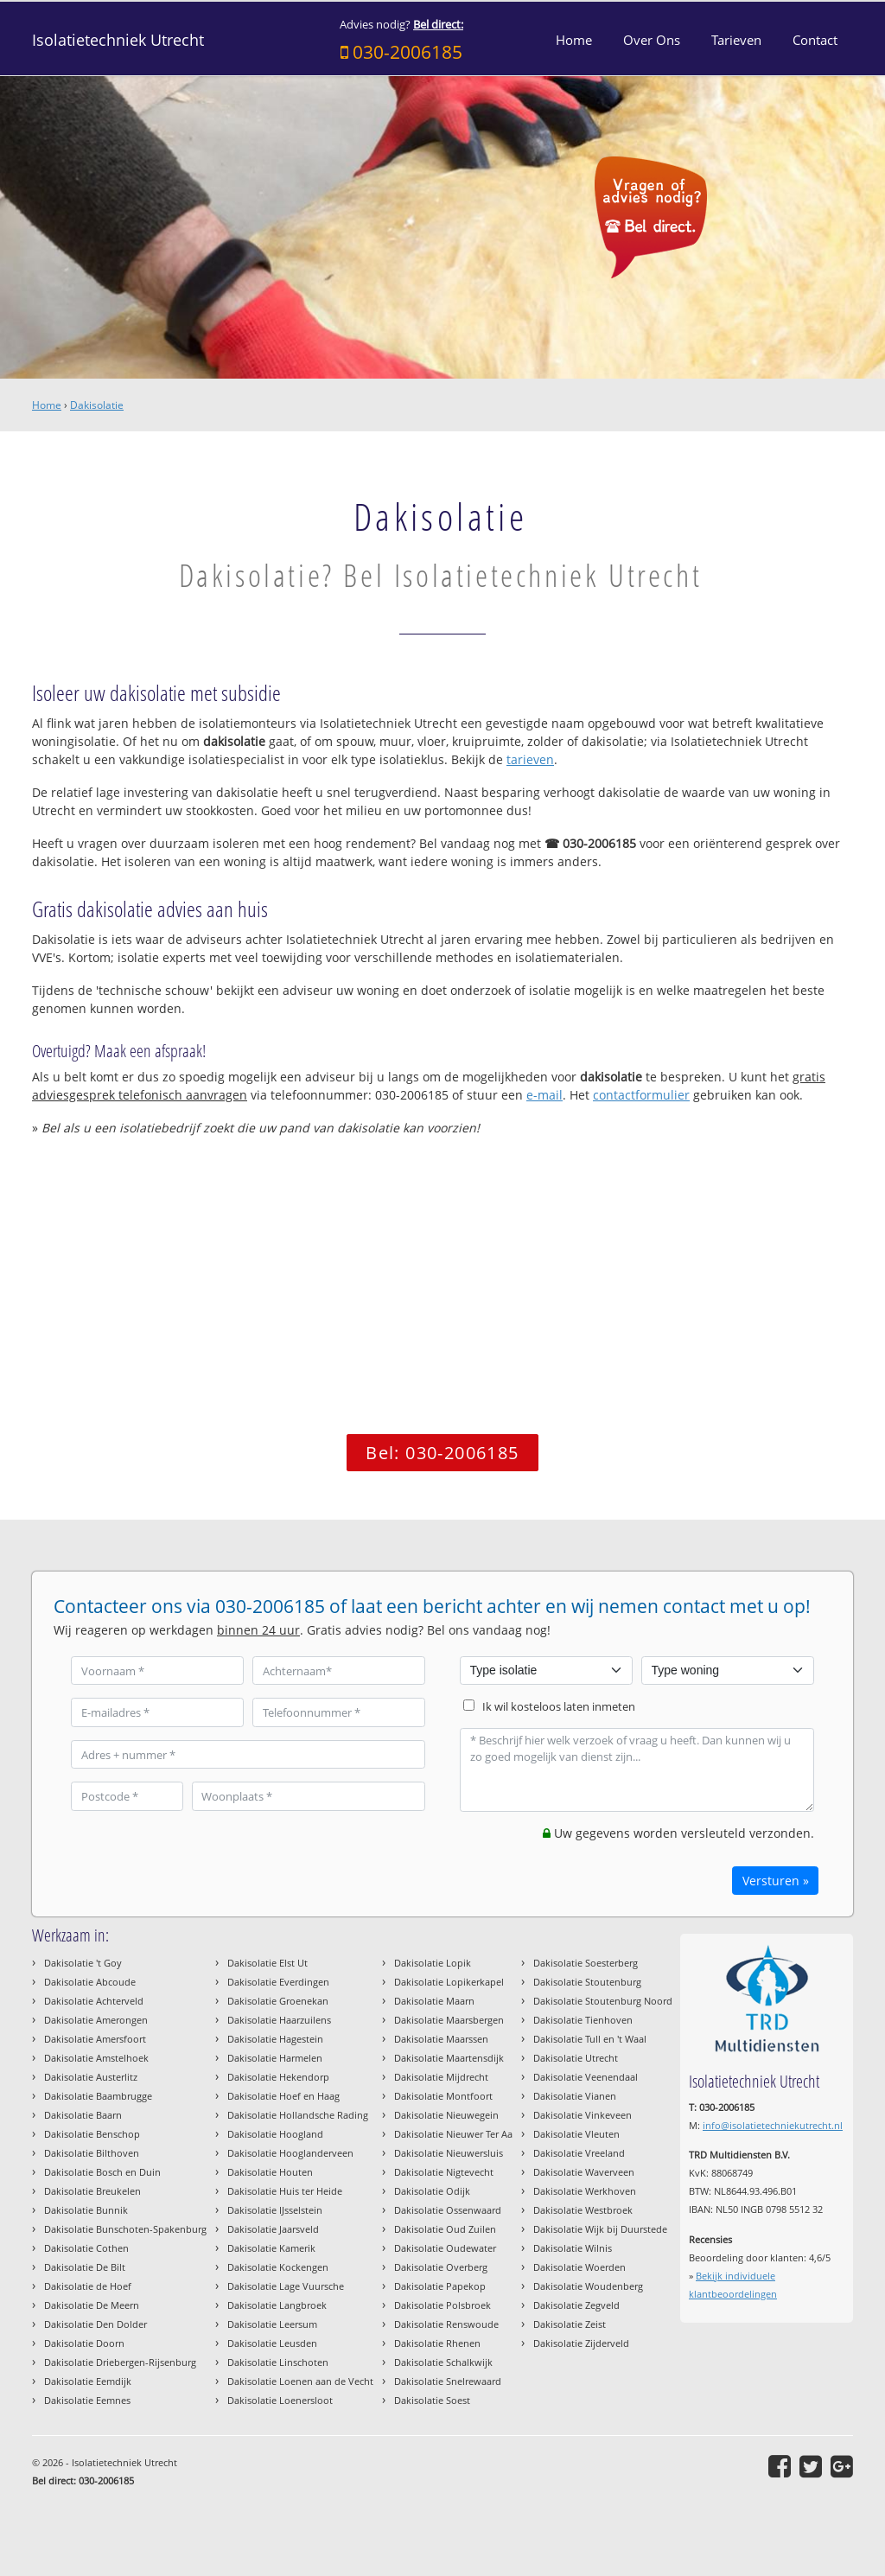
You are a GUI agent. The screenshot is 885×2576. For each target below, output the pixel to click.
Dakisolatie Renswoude (446, 2324)
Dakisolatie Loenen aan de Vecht (300, 2381)
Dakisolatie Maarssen (441, 2038)
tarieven (530, 759)
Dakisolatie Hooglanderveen (290, 2152)
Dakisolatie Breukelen (92, 2190)
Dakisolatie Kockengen (277, 2266)
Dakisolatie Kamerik (271, 2247)
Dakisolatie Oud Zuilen (445, 2228)
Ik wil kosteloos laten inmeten (558, 1706)
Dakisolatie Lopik (432, 1962)
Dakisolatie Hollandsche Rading (297, 2114)
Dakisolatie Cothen (86, 2247)
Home (46, 405)
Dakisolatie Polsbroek (442, 2305)
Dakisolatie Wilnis (572, 2247)
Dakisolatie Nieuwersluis (448, 2152)
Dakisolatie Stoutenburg (587, 1981)
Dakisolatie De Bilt (84, 2266)
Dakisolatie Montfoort (443, 2095)
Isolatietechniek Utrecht (118, 39)
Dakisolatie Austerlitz (90, 2076)
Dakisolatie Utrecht (575, 2057)
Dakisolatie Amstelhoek (96, 2057)
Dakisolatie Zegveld (576, 2305)
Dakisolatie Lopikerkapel (449, 1981)
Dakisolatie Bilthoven (91, 2152)
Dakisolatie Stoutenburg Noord (602, 2000)
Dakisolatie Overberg (440, 2266)
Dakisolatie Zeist (569, 2324)
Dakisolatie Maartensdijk (449, 2057)
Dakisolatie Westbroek (583, 2209)
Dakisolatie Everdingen (278, 1981)
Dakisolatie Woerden (579, 2266)
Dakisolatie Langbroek (277, 2305)
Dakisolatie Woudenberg (588, 2286)
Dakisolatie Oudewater (445, 2247)
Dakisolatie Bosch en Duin (102, 2171)
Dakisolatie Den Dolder (95, 2324)
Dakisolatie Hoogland (275, 2133)
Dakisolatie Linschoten (277, 2362)
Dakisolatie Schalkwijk (443, 2362)
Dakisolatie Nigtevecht (443, 2171)
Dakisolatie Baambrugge (98, 2095)
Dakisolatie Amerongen (96, 2019)
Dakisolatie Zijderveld (581, 2343)
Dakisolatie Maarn (434, 2000)
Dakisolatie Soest (432, 2400)
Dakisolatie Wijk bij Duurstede (600, 2228)
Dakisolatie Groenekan (277, 2000)
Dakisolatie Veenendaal (585, 2076)
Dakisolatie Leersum (272, 2324)
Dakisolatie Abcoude (90, 1981)
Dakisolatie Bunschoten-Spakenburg (125, 2228)
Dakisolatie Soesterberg (585, 1962)
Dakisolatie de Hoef (87, 2286)
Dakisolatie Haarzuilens (279, 2019)
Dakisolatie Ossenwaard (447, 2209)
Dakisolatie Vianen (574, 2095)
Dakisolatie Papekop (440, 2286)
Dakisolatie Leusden (272, 2343)
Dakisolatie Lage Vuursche (285, 2286)
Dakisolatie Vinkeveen (582, 2114)
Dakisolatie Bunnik (86, 2209)
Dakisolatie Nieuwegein (446, 2114)
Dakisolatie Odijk (432, 2190)
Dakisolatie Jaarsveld (273, 2228)
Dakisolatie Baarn (83, 2114)
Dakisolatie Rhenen (437, 2343)
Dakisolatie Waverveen (583, 2171)
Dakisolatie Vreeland (579, 2152)
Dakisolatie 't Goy (83, 1962)
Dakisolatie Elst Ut (267, 1962)
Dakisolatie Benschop (92, 2133)
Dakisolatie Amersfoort (95, 2038)
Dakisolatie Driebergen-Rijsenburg (120, 2362)
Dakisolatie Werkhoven (584, 2190)
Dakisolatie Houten (270, 2171)
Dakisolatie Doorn (84, 2343)
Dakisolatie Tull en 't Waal (589, 2038)
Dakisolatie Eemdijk (87, 2381)
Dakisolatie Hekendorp (278, 2076)
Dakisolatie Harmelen (274, 2057)
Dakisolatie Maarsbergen (449, 2019)
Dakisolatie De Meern (91, 2305)
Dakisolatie (97, 405)
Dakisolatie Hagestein (275, 2038)
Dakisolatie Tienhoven (583, 2019)
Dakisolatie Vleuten (576, 2133)
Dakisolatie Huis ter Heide (284, 2190)
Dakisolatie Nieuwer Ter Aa (453, 2133)
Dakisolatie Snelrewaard (447, 2381)
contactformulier (641, 1095)
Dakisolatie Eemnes (87, 2400)
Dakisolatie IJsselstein (274, 2209)
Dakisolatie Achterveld (93, 2000)
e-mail (544, 1095)
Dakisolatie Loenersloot (280, 2400)
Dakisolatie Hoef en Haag (283, 2095)
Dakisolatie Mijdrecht (441, 2076)
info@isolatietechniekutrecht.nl (773, 2125)
